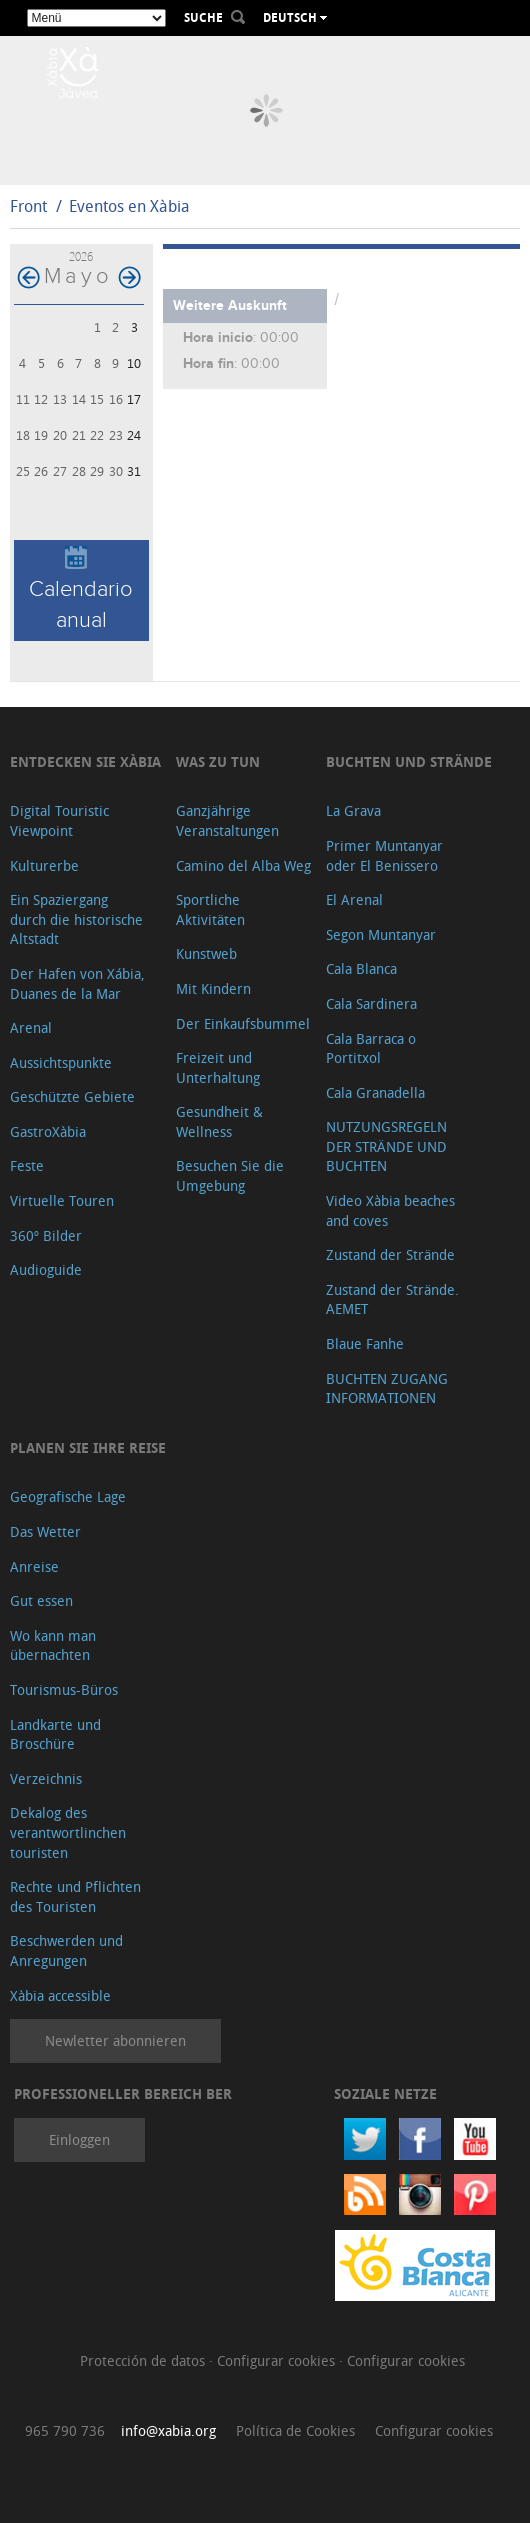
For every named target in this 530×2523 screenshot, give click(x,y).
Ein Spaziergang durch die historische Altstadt (76, 919)
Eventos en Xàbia (129, 206)
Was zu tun (218, 761)
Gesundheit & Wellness (219, 1121)
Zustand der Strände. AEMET (392, 1299)
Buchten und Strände (409, 761)
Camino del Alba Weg (243, 865)
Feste (27, 1165)
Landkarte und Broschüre (55, 1734)
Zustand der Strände (390, 1254)
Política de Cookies (295, 2430)
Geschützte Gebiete (72, 1096)
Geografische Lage (68, 1496)
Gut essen (41, 1600)
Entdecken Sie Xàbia (85, 761)
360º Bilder (46, 1235)
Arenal (31, 1027)
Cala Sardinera (371, 1003)
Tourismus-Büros (64, 1689)
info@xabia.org (168, 2430)
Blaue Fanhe (365, 1343)
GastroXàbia (48, 1131)
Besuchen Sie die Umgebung (230, 1175)
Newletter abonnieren (115, 2040)
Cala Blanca (361, 968)
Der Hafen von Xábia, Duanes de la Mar (77, 983)
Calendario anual (81, 589)
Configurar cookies (278, 2360)
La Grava (353, 810)
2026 (81, 256)
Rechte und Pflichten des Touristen (75, 1896)
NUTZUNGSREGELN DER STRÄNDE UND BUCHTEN (386, 1146)
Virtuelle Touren (62, 1200)
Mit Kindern (213, 988)
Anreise (34, 1566)
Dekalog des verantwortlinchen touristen (68, 1832)
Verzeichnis (46, 1778)
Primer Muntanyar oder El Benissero (384, 855)
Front (28, 206)
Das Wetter (45, 1531)
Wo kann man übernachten (53, 1645)
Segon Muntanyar (381, 934)
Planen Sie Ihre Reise (88, 1447)
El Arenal (354, 899)
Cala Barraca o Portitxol (371, 1048)
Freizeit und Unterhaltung (218, 1067)
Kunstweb (206, 953)
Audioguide (46, 1269)
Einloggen (79, 2139)
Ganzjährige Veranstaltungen (227, 820)
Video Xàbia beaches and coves (390, 1210)
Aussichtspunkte (61, 1062)
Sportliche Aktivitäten (210, 909)
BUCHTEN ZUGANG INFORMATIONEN (387, 1388)
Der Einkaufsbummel (243, 1023)
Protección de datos (144, 2360)
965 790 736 (65, 2430)
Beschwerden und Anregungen (66, 1950)
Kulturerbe (44, 865)
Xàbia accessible (60, 1995)
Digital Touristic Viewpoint (59, 820)
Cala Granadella (375, 1092)
